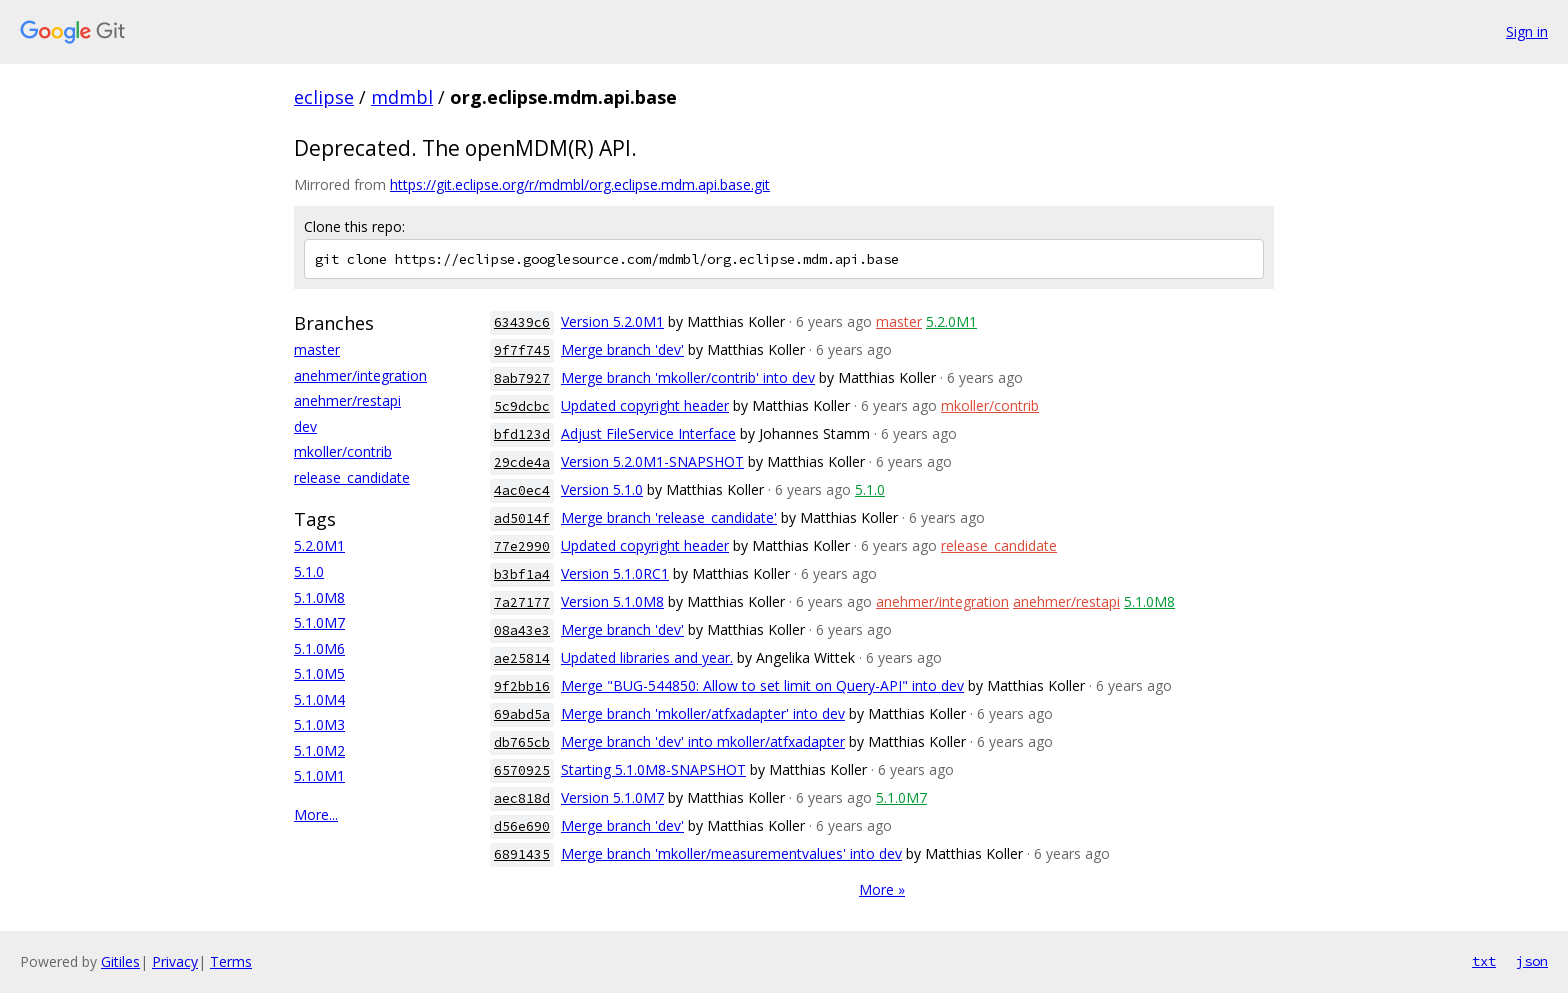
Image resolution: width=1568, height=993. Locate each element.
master (317, 349)
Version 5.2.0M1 (612, 321)
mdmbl (402, 97)
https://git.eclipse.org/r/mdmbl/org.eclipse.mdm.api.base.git (580, 184)
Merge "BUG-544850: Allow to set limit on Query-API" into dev (762, 685)
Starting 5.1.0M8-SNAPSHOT (653, 769)
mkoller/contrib (343, 451)
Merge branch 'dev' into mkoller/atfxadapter (703, 741)
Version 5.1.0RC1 (615, 573)
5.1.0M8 (319, 597)
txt (1484, 961)
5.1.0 (309, 571)
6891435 (522, 854)
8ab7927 (522, 378)
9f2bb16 (522, 686)
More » (882, 889)
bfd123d (522, 434)
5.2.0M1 (319, 545)
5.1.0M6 (319, 648)
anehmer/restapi (347, 400)
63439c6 (522, 322)
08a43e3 (522, 630)
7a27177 (522, 602)
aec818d (522, 798)
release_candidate (352, 477)
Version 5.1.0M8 (612, 601)
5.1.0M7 (319, 622)
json (1532, 961)
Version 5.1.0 (602, 489)
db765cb (522, 742)
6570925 (522, 770)
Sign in (1527, 31)
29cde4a (522, 462)
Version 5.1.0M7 (612, 797)
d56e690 (522, 826)
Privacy (175, 961)
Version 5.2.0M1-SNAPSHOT (652, 461)
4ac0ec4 (522, 490)
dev (305, 426)
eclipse (324, 97)
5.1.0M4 (319, 699)
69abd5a (522, 714)
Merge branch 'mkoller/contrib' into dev (688, 377)
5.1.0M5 (319, 673)
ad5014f (522, 518)
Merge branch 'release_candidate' (669, 517)
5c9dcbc (522, 406)
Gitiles (120, 961)
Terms (231, 961)
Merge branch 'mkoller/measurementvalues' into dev (731, 853)
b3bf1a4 (522, 574)
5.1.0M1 (319, 775)
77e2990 (522, 546)
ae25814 (522, 658)
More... (316, 814)
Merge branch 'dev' (622, 349)
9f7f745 (522, 350)
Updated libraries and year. (647, 657)
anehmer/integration (360, 375)
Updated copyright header (645, 405)
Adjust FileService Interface (648, 433)
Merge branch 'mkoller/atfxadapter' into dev (703, 713)
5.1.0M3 (319, 724)
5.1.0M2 (319, 750)
